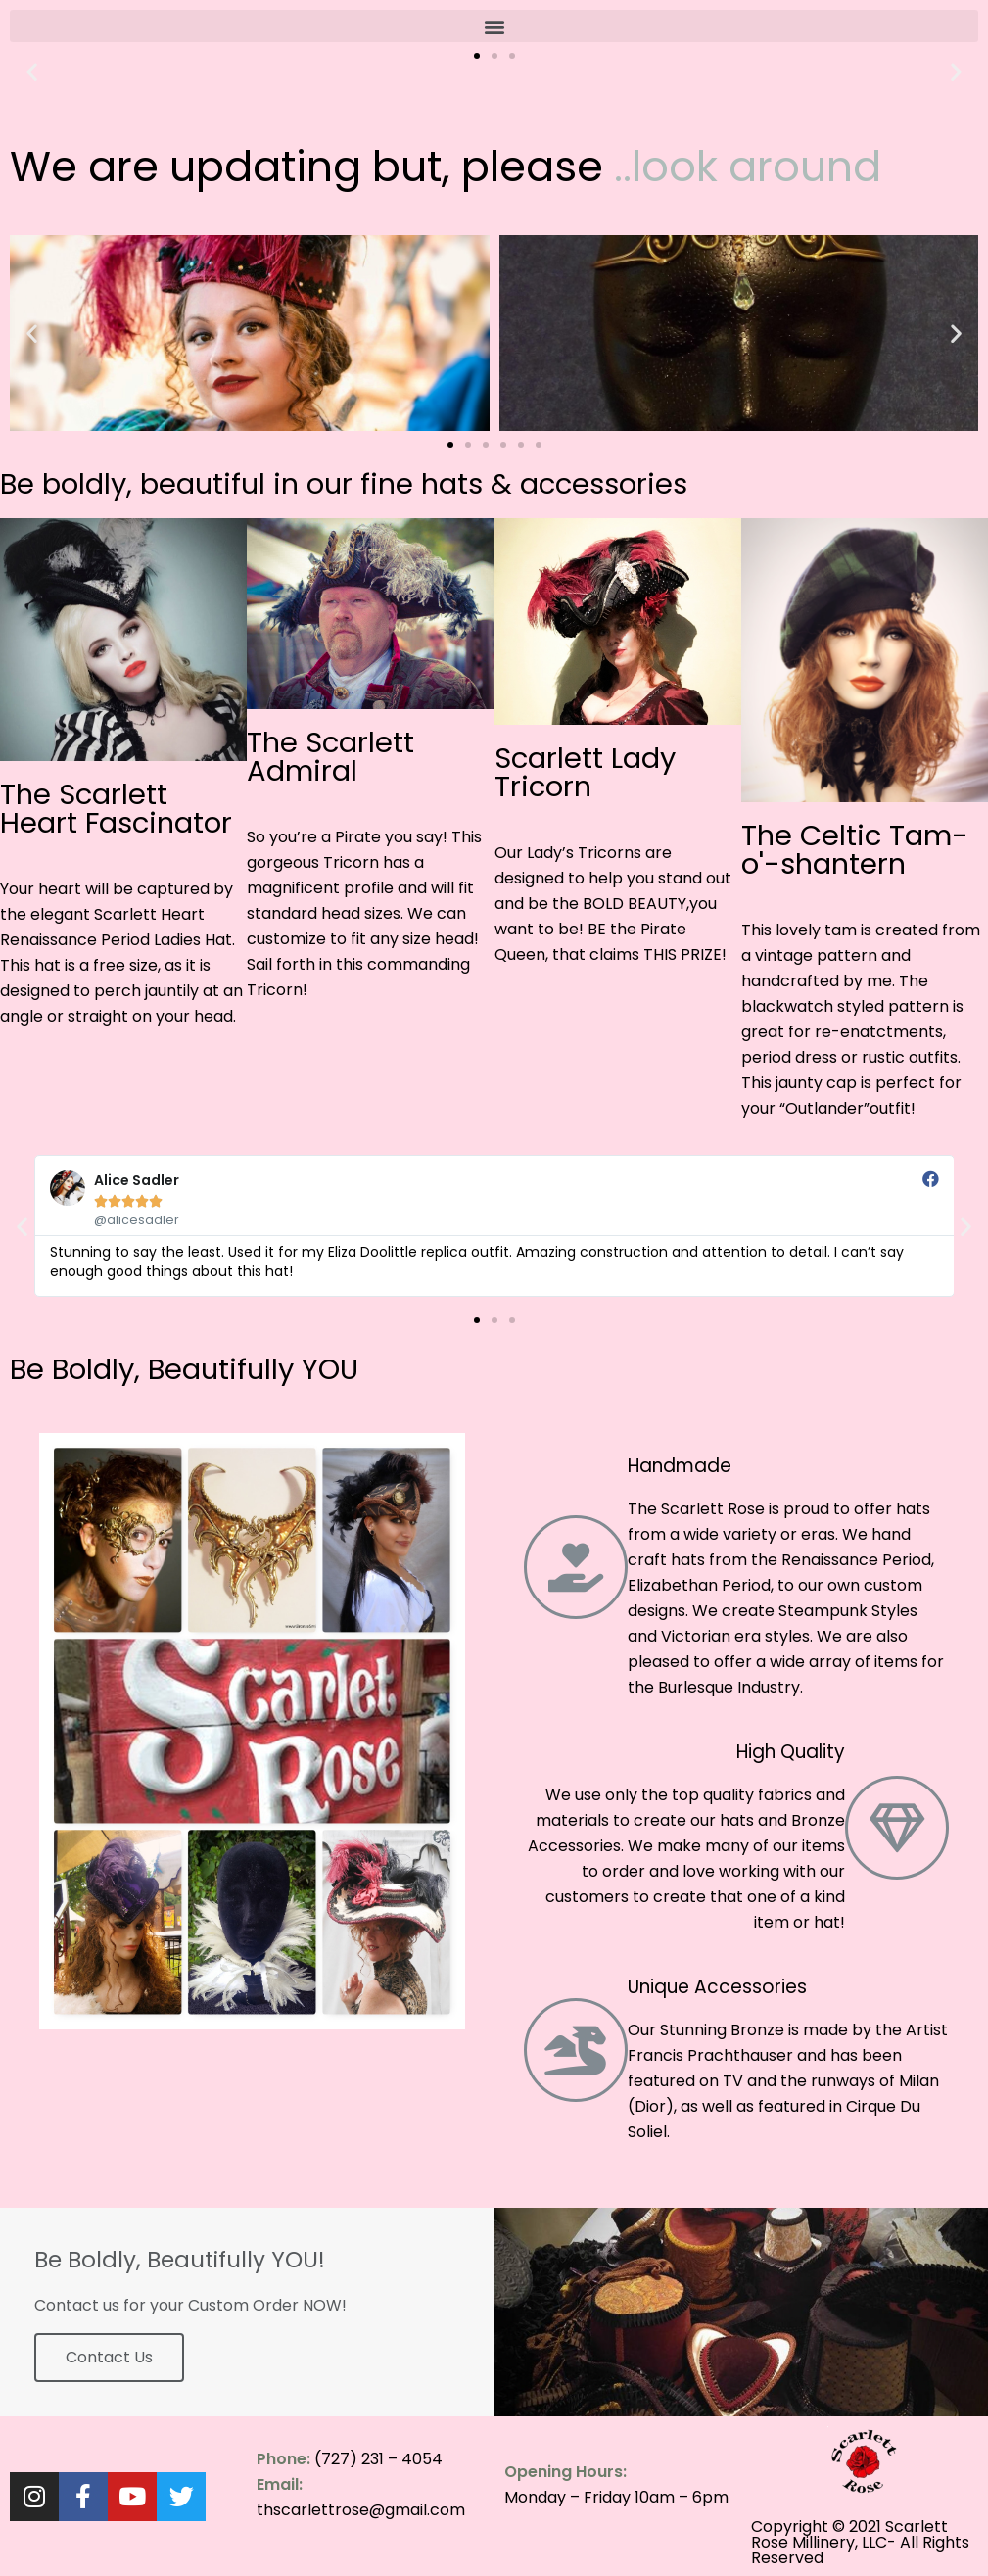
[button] (494, 26)
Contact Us (109, 2357)
